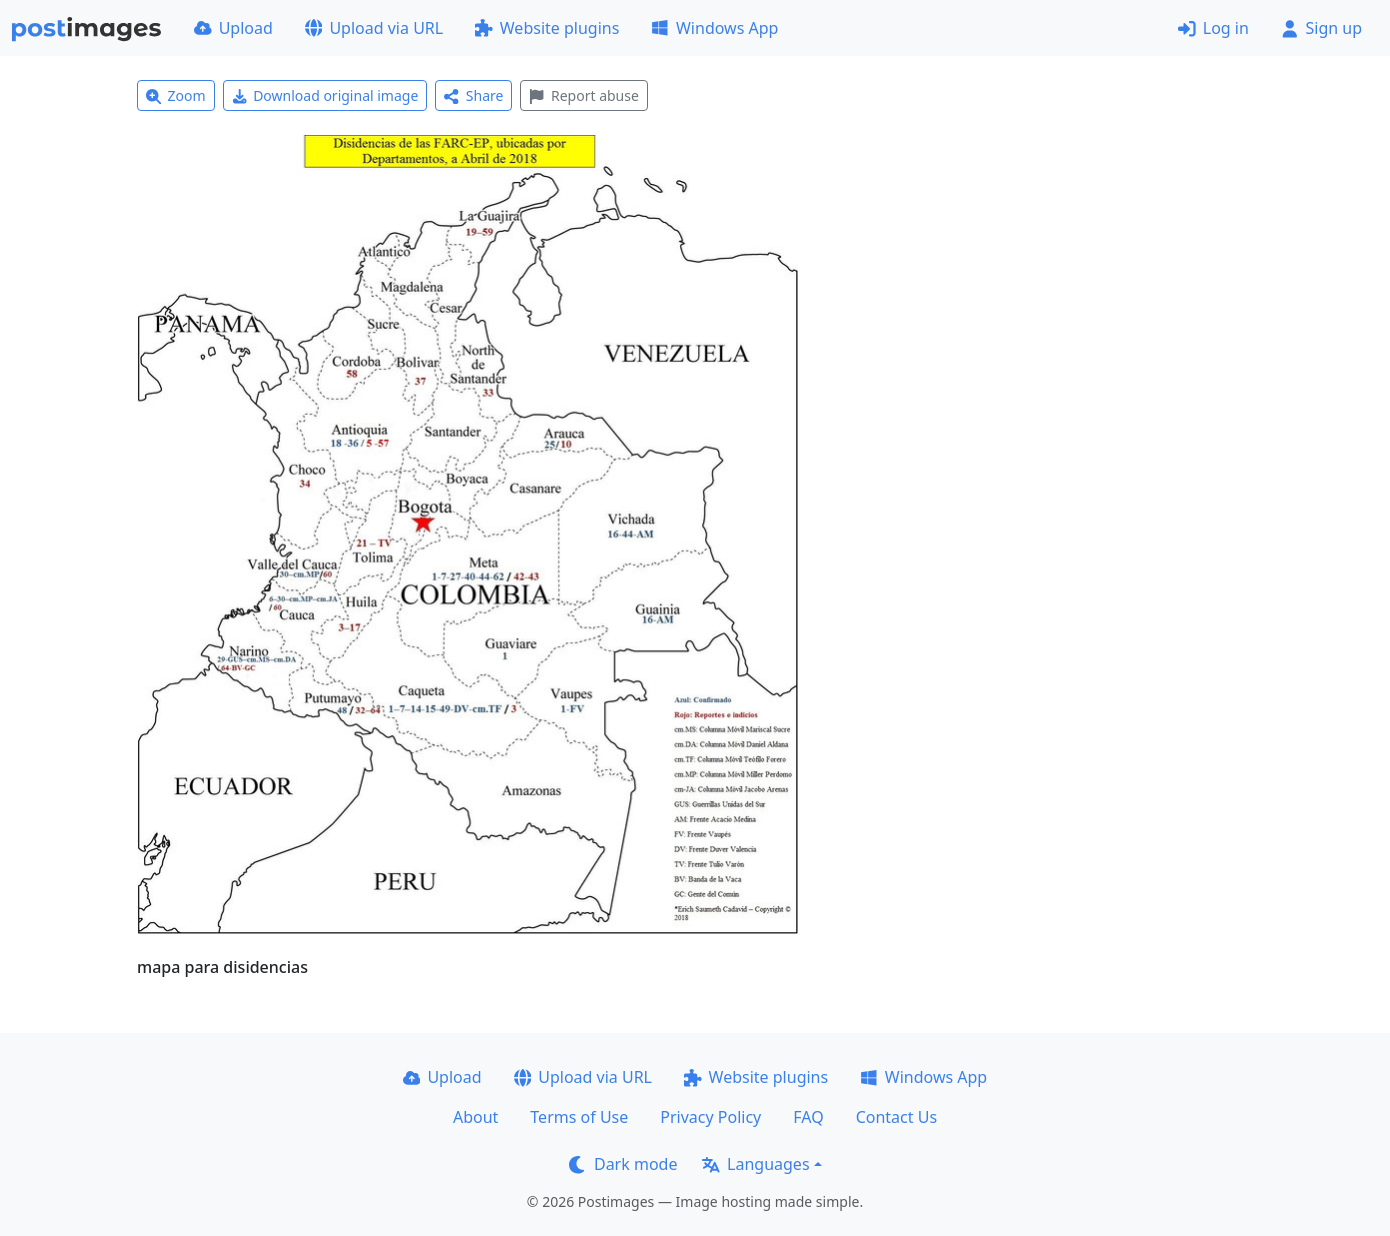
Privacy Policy (710, 1117)
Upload (233, 28)
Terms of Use (579, 1117)
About (475, 1117)
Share (473, 95)
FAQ (808, 1117)
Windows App (714, 28)
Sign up (1321, 28)
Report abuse (583, 95)
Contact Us (896, 1117)
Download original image (325, 95)
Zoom (176, 95)
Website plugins (547, 28)
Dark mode (623, 1164)
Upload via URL (374, 28)
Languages (755, 1164)
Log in (1213, 28)
